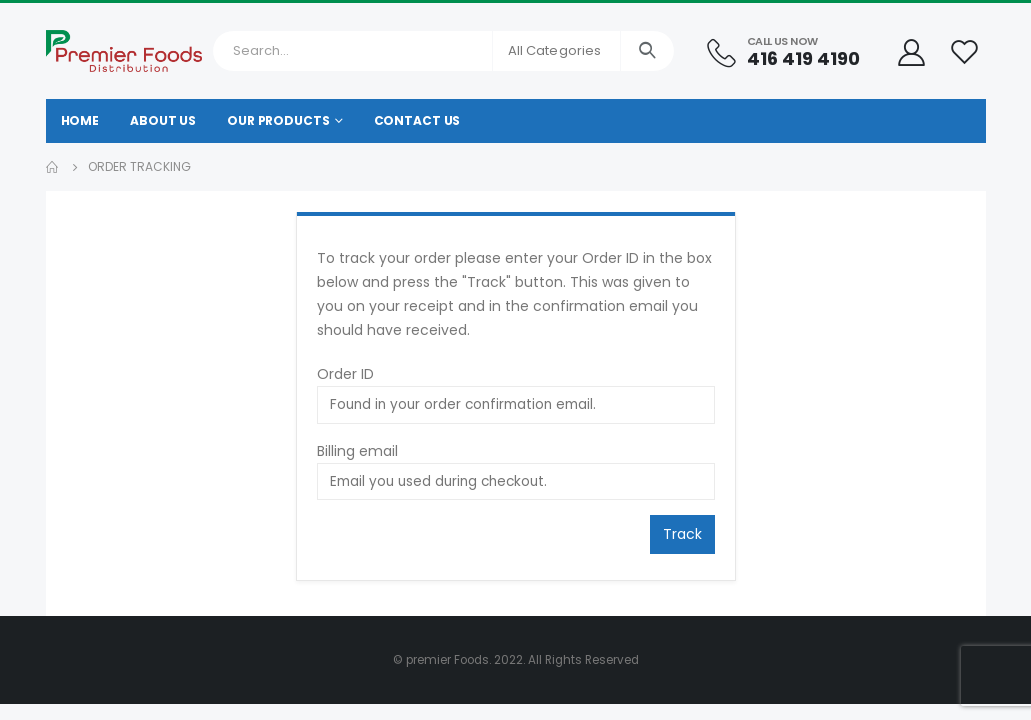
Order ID (345, 374)
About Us (163, 120)
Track (682, 534)
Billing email (357, 451)
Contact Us (417, 120)
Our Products (278, 120)
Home (80, 120)
